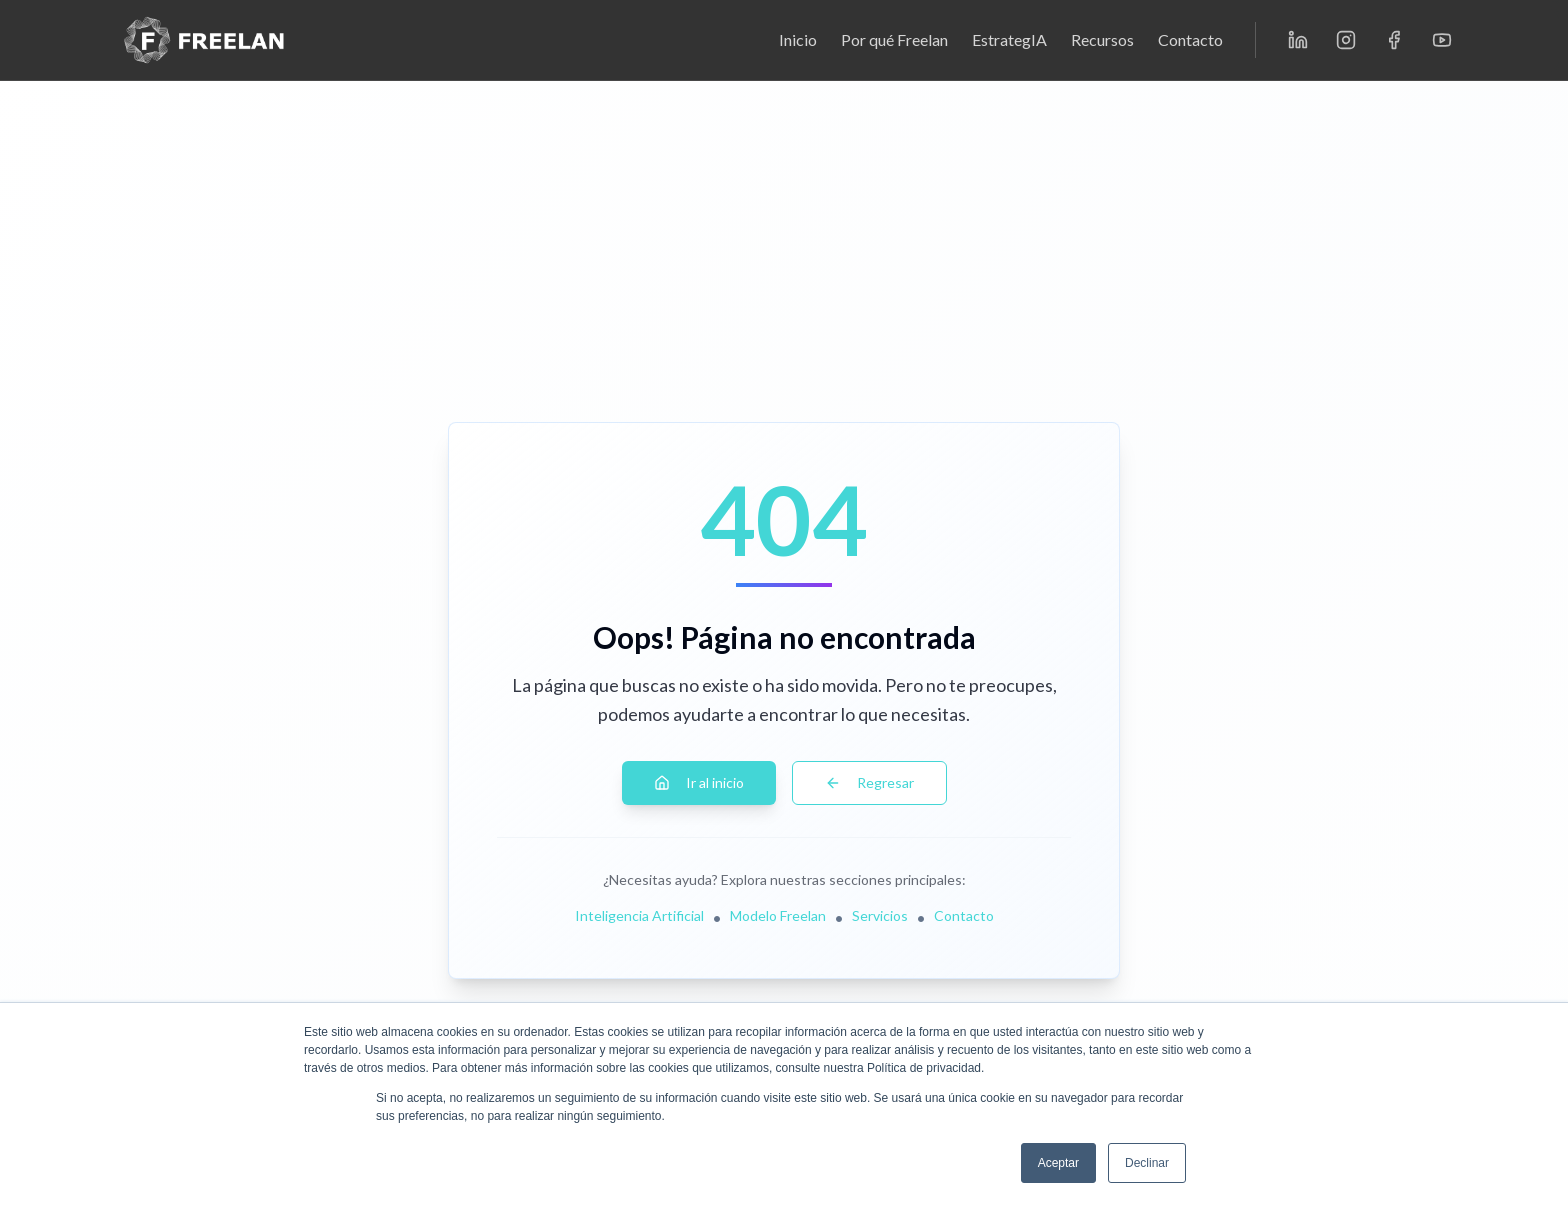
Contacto (1190, 39)
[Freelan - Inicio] (204, 40)
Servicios (880, 915)
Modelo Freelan (778, 915)
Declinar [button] (1147, 1163)
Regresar (869, 782)
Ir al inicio (699, 782)
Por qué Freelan (894, 39)
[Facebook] (1394, 40)
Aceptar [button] (1058, 1163)
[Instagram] (1346, 40)
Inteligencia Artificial (639, 915)
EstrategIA (1009, 39)
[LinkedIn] (1298, 40)
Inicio (798, 39)
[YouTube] (1442, 40)
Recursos (1102, 39)
